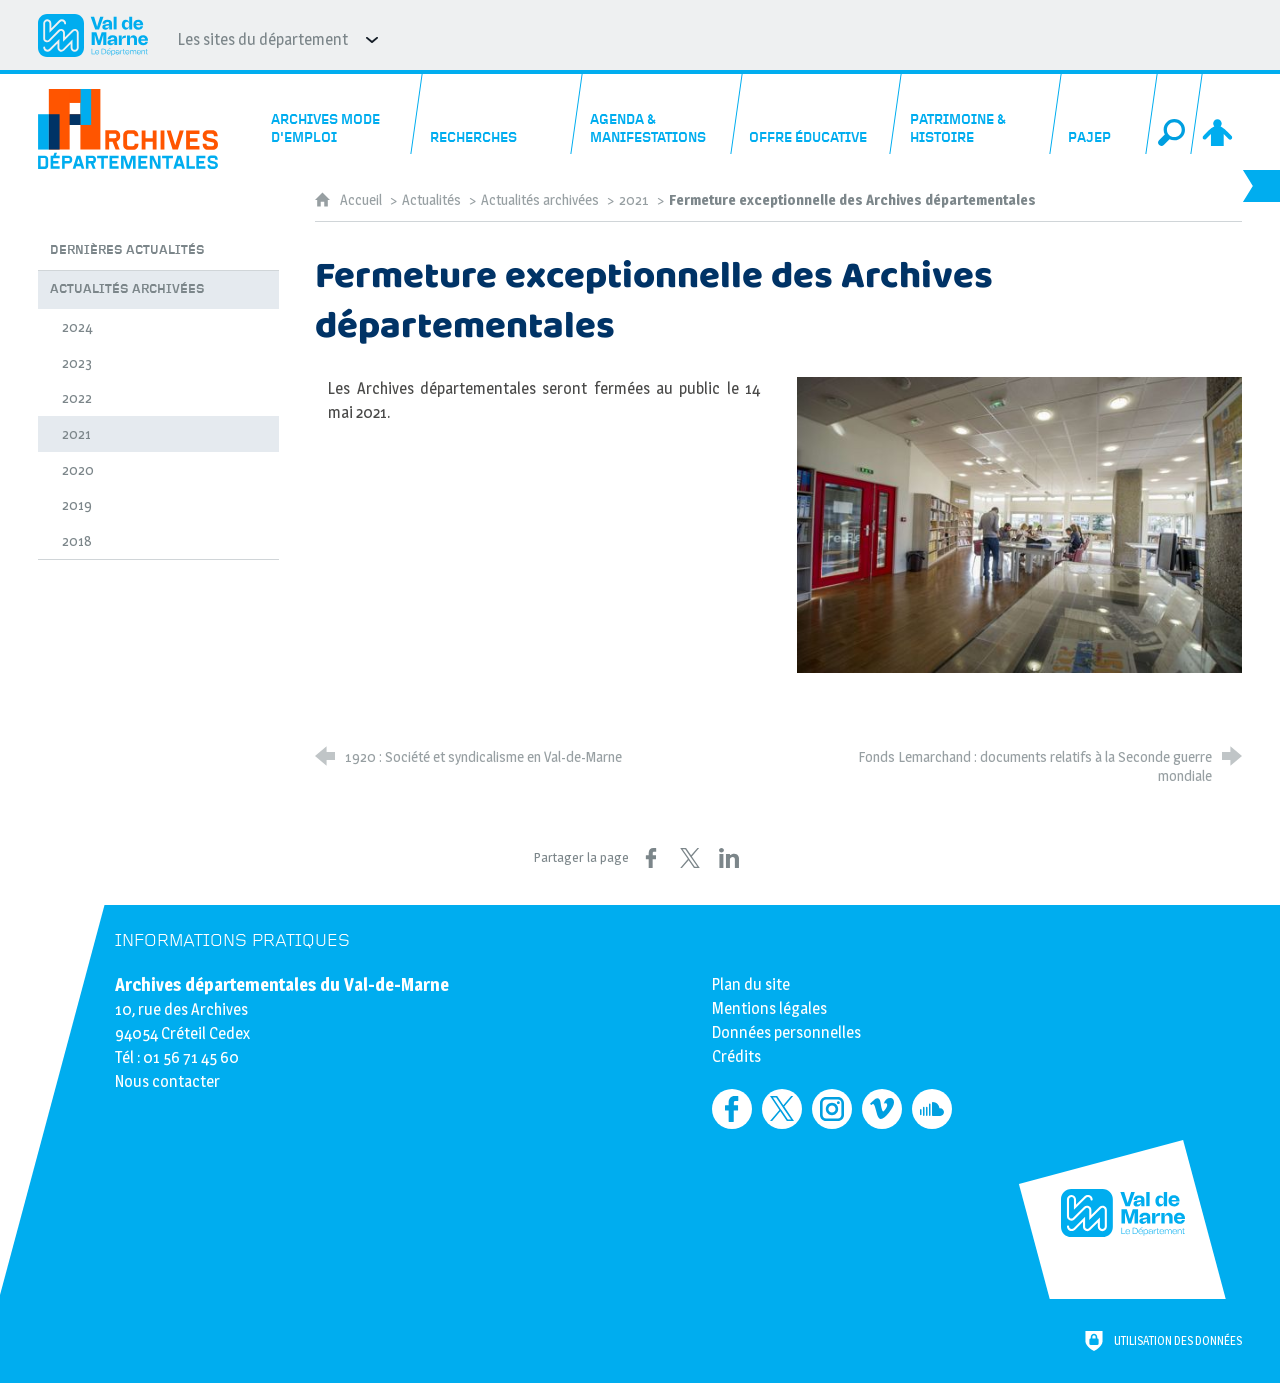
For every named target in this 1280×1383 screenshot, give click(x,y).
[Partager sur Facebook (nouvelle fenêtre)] (651, 858)
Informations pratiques (232, 940)
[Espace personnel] (1219, 114)
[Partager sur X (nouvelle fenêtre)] (690, 858)
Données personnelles (786, 1032)
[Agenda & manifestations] (657, 114)
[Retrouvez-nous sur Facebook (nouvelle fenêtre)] (732, 1109)
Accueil (362, 200)
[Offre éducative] (817, 114)
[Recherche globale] (1174, 114)
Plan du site (751, 984)
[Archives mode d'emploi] (338, 114)
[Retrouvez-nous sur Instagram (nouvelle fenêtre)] (832, 1109)
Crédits (736, 1056)
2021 (634, 200)
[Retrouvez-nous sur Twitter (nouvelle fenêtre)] (782, 1109)
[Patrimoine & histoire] (976, 114)
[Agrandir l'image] (1019, 524)
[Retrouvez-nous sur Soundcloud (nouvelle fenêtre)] (932, 1109)
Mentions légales (769, 1008)
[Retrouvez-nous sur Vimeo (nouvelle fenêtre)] (882, 1109)
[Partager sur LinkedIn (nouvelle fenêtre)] (729, 858)
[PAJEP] (1103, 114)
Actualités (431, 200)
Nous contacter (167, 1081)
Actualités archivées (540, 200)
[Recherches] (497, 114)
